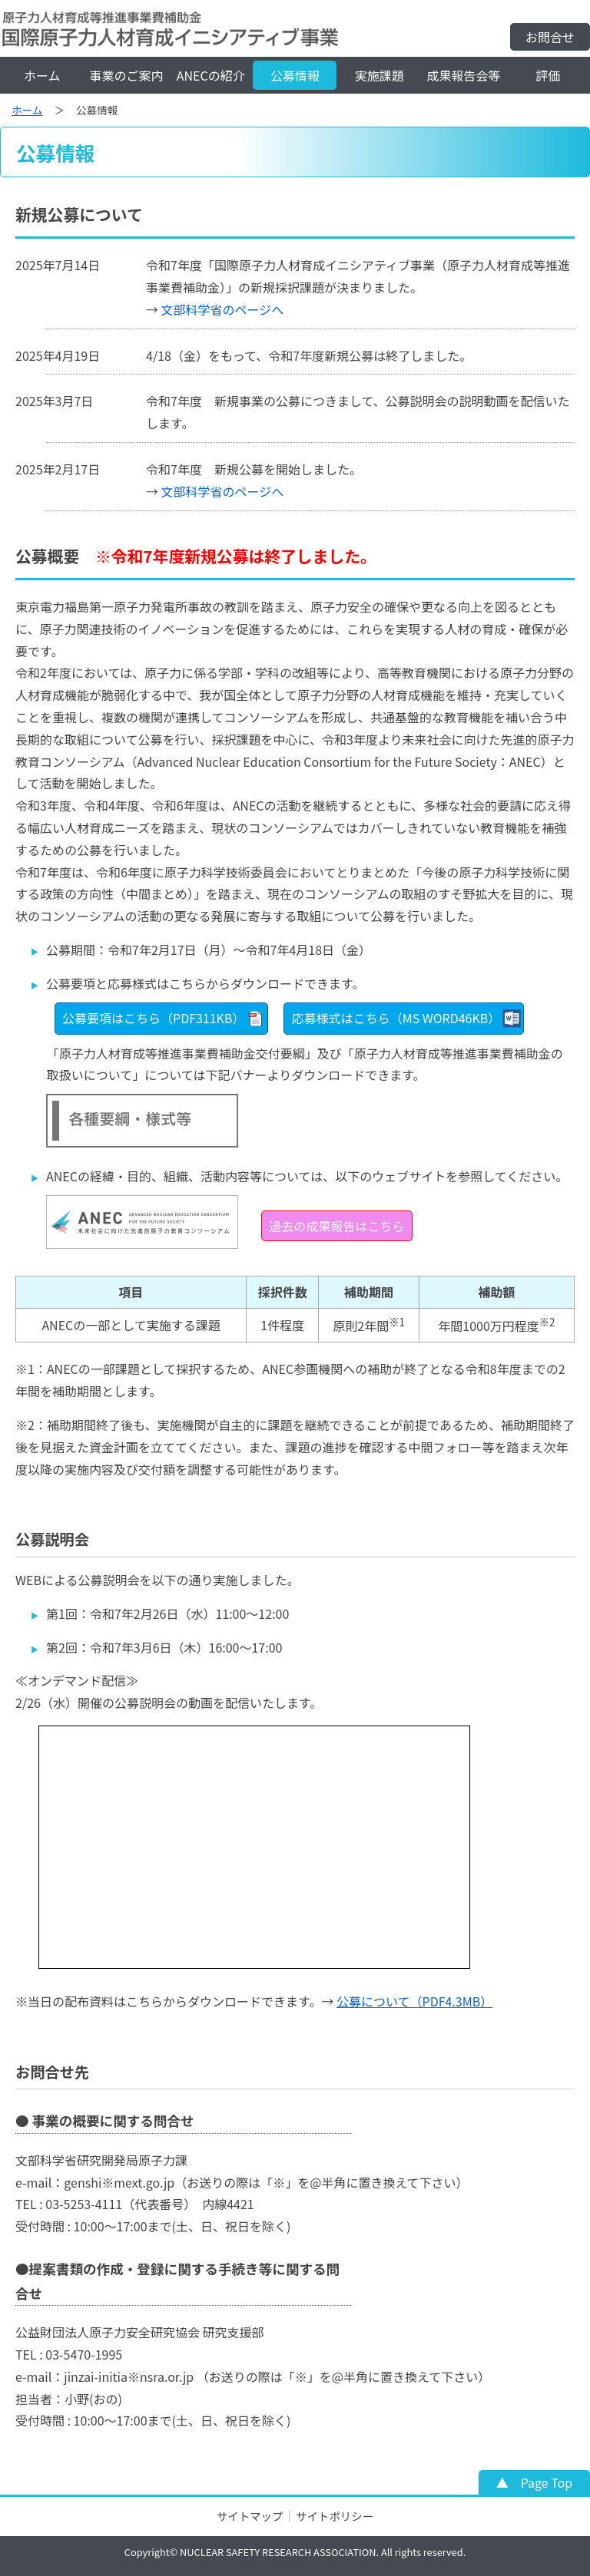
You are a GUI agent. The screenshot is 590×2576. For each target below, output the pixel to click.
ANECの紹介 (211, 75)
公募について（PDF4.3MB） (414, 2001)
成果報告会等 (463, 75)
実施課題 (379, 75)
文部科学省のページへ (222, 309)
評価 (547, 75)
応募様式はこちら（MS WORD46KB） (396, 1018)
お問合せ (550, 37)
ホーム (42, 75)
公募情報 (295, 75)
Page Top (547, 2482)
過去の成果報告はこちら (336, 1226)
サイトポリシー (334, 2516)
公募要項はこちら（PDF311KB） (153, 1018)
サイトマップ (250, 2516)
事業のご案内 (127, 75)
